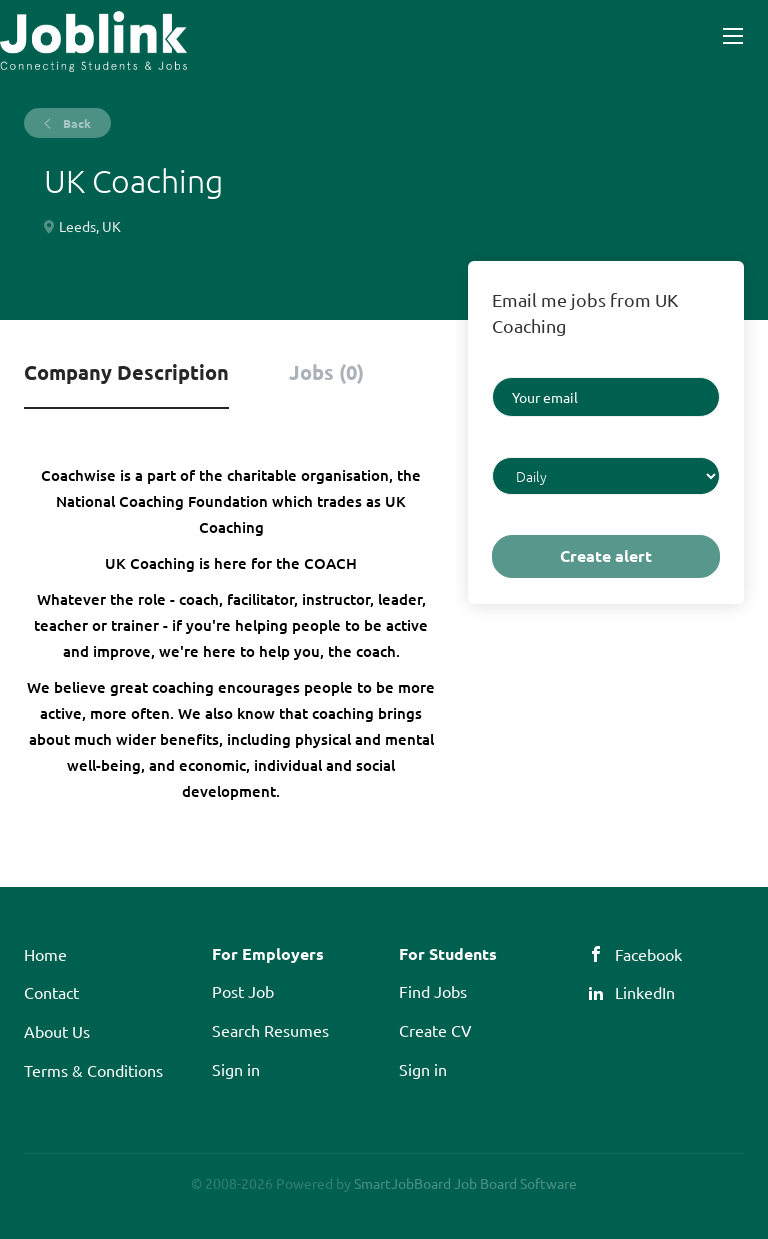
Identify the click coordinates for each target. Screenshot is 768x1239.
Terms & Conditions (93, 1070)
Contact (51, 992)
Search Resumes (270, 1030)
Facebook (648, 954)
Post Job (243, 991)
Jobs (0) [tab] (326, 372)
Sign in (236, 1069)
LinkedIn (645, 992)
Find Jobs (433, 991)
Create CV (435, 1030)
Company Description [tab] (126, 372)
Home (45, 954)
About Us (57, 1031)
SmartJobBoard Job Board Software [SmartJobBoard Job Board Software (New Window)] (465, 1183)
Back (75, 123)
